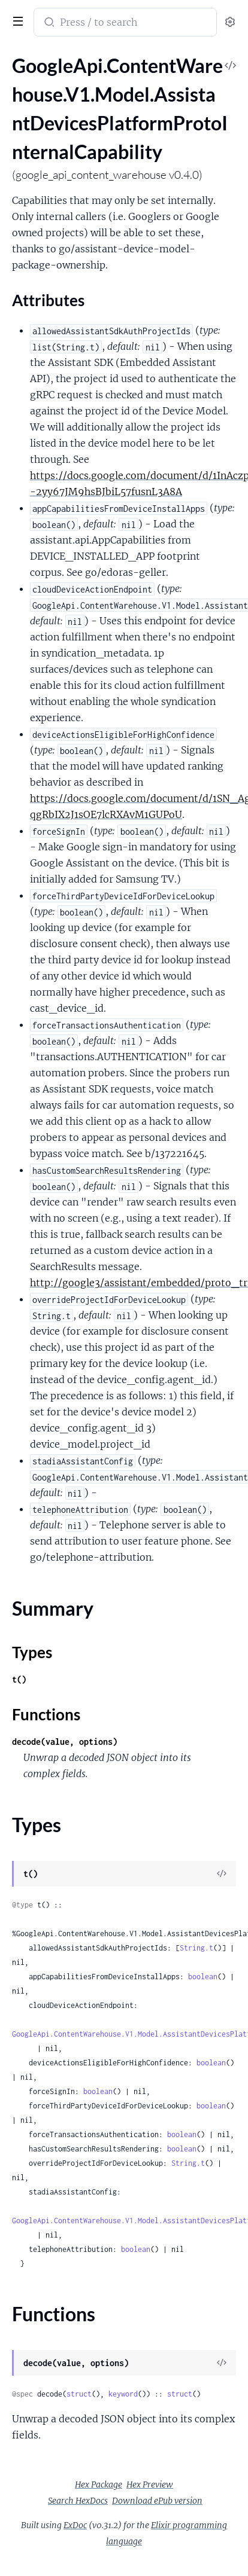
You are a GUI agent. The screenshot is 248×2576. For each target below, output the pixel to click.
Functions (46, 1714)
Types (32, 1652)
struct (79, 2393)
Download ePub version (157, 2500)
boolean (202, 1976)
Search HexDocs (78, 2500)
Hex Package (98, 2484)
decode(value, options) (64, 1741)
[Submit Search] (48, 23)
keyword (123, 2393)
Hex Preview (149, 2484)
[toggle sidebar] (15, 19)
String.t (196, 1947)
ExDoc (75, 2525)
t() (19, 1679)
